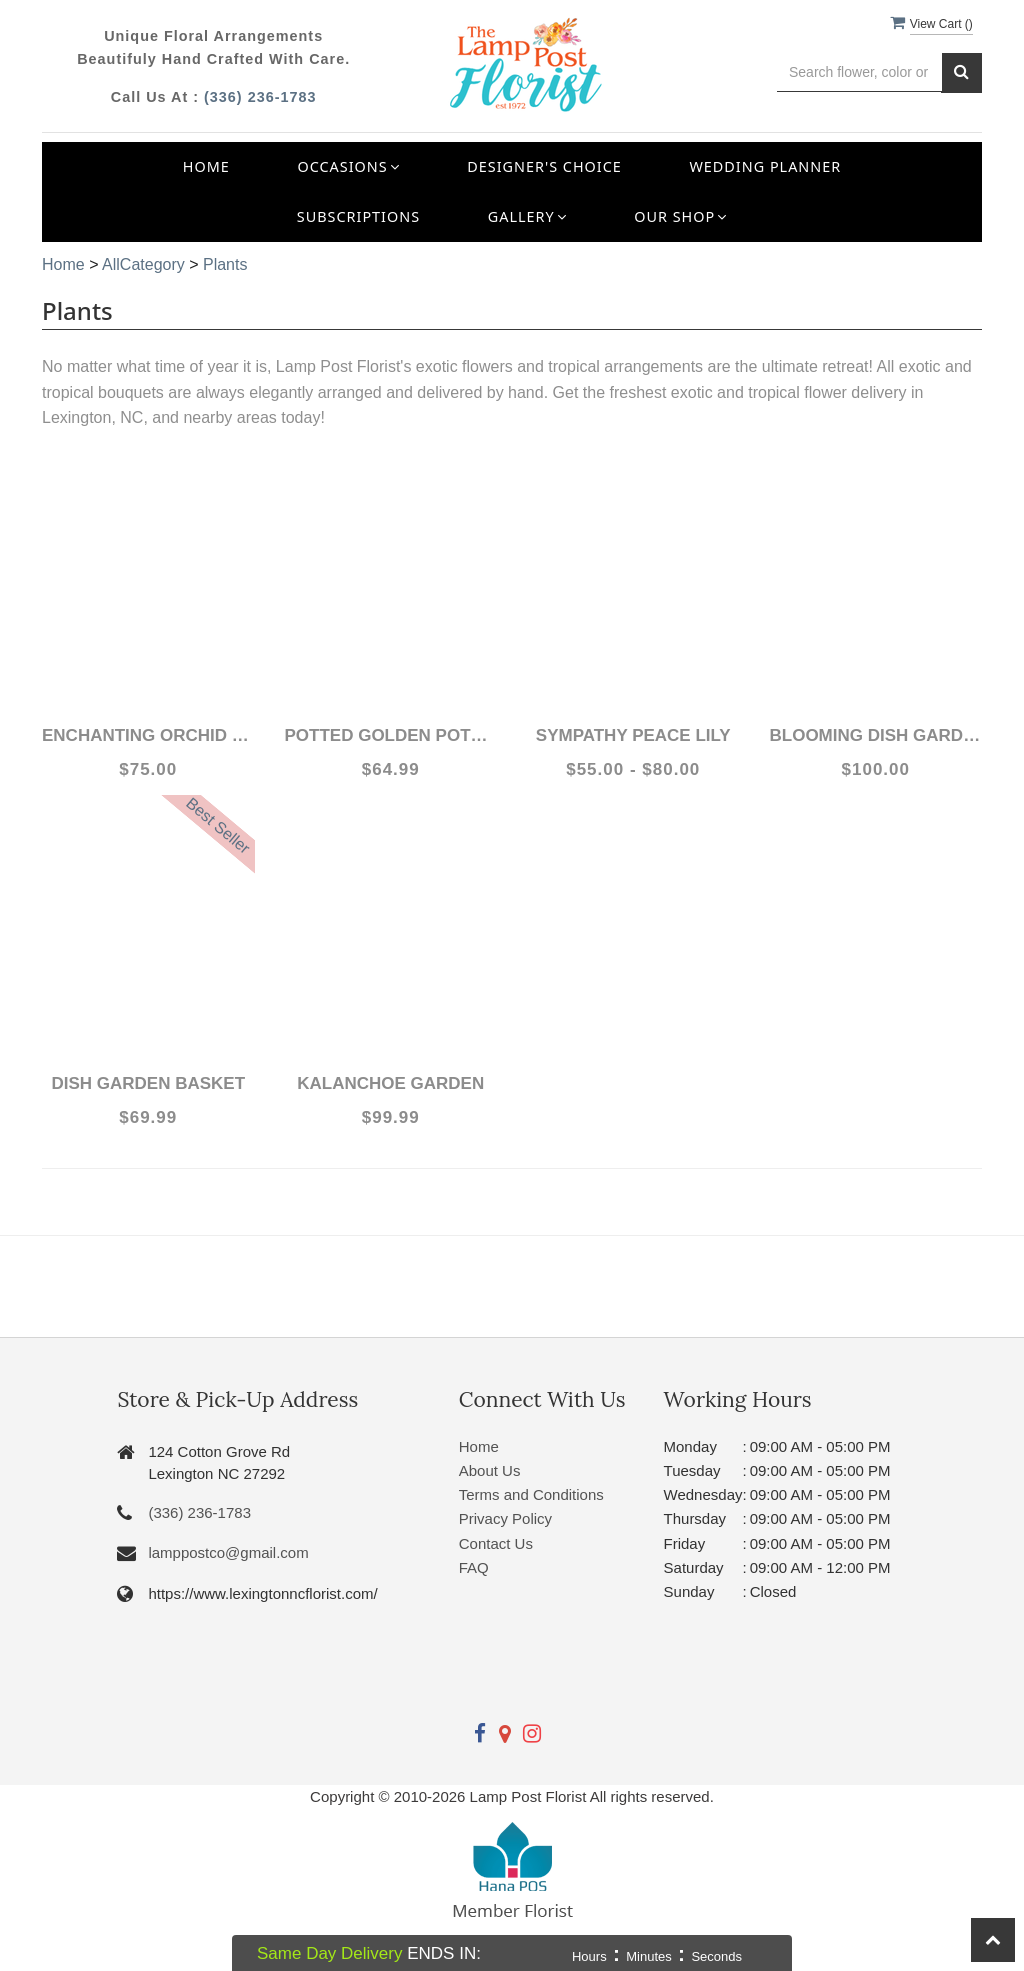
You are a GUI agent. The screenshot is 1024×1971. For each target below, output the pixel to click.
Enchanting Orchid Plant (148, 735)
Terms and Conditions (531, 1494)
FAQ (474, 1567)
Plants (225, 264)
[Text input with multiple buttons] (859, 72)
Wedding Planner (765, 166)
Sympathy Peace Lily (633, 735)
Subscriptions (358, 216)
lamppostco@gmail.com (228, 1552)
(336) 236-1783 (260, 97)
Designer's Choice (544, 166)
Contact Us (496, 1543)
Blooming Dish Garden (876, 735)
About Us (490, 1470)
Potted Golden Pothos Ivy (391, 735)
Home (206, 166)
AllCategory (143, 264)
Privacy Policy (505, 1518)
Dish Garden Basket (148, 1083)
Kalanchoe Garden (390, 1083)
